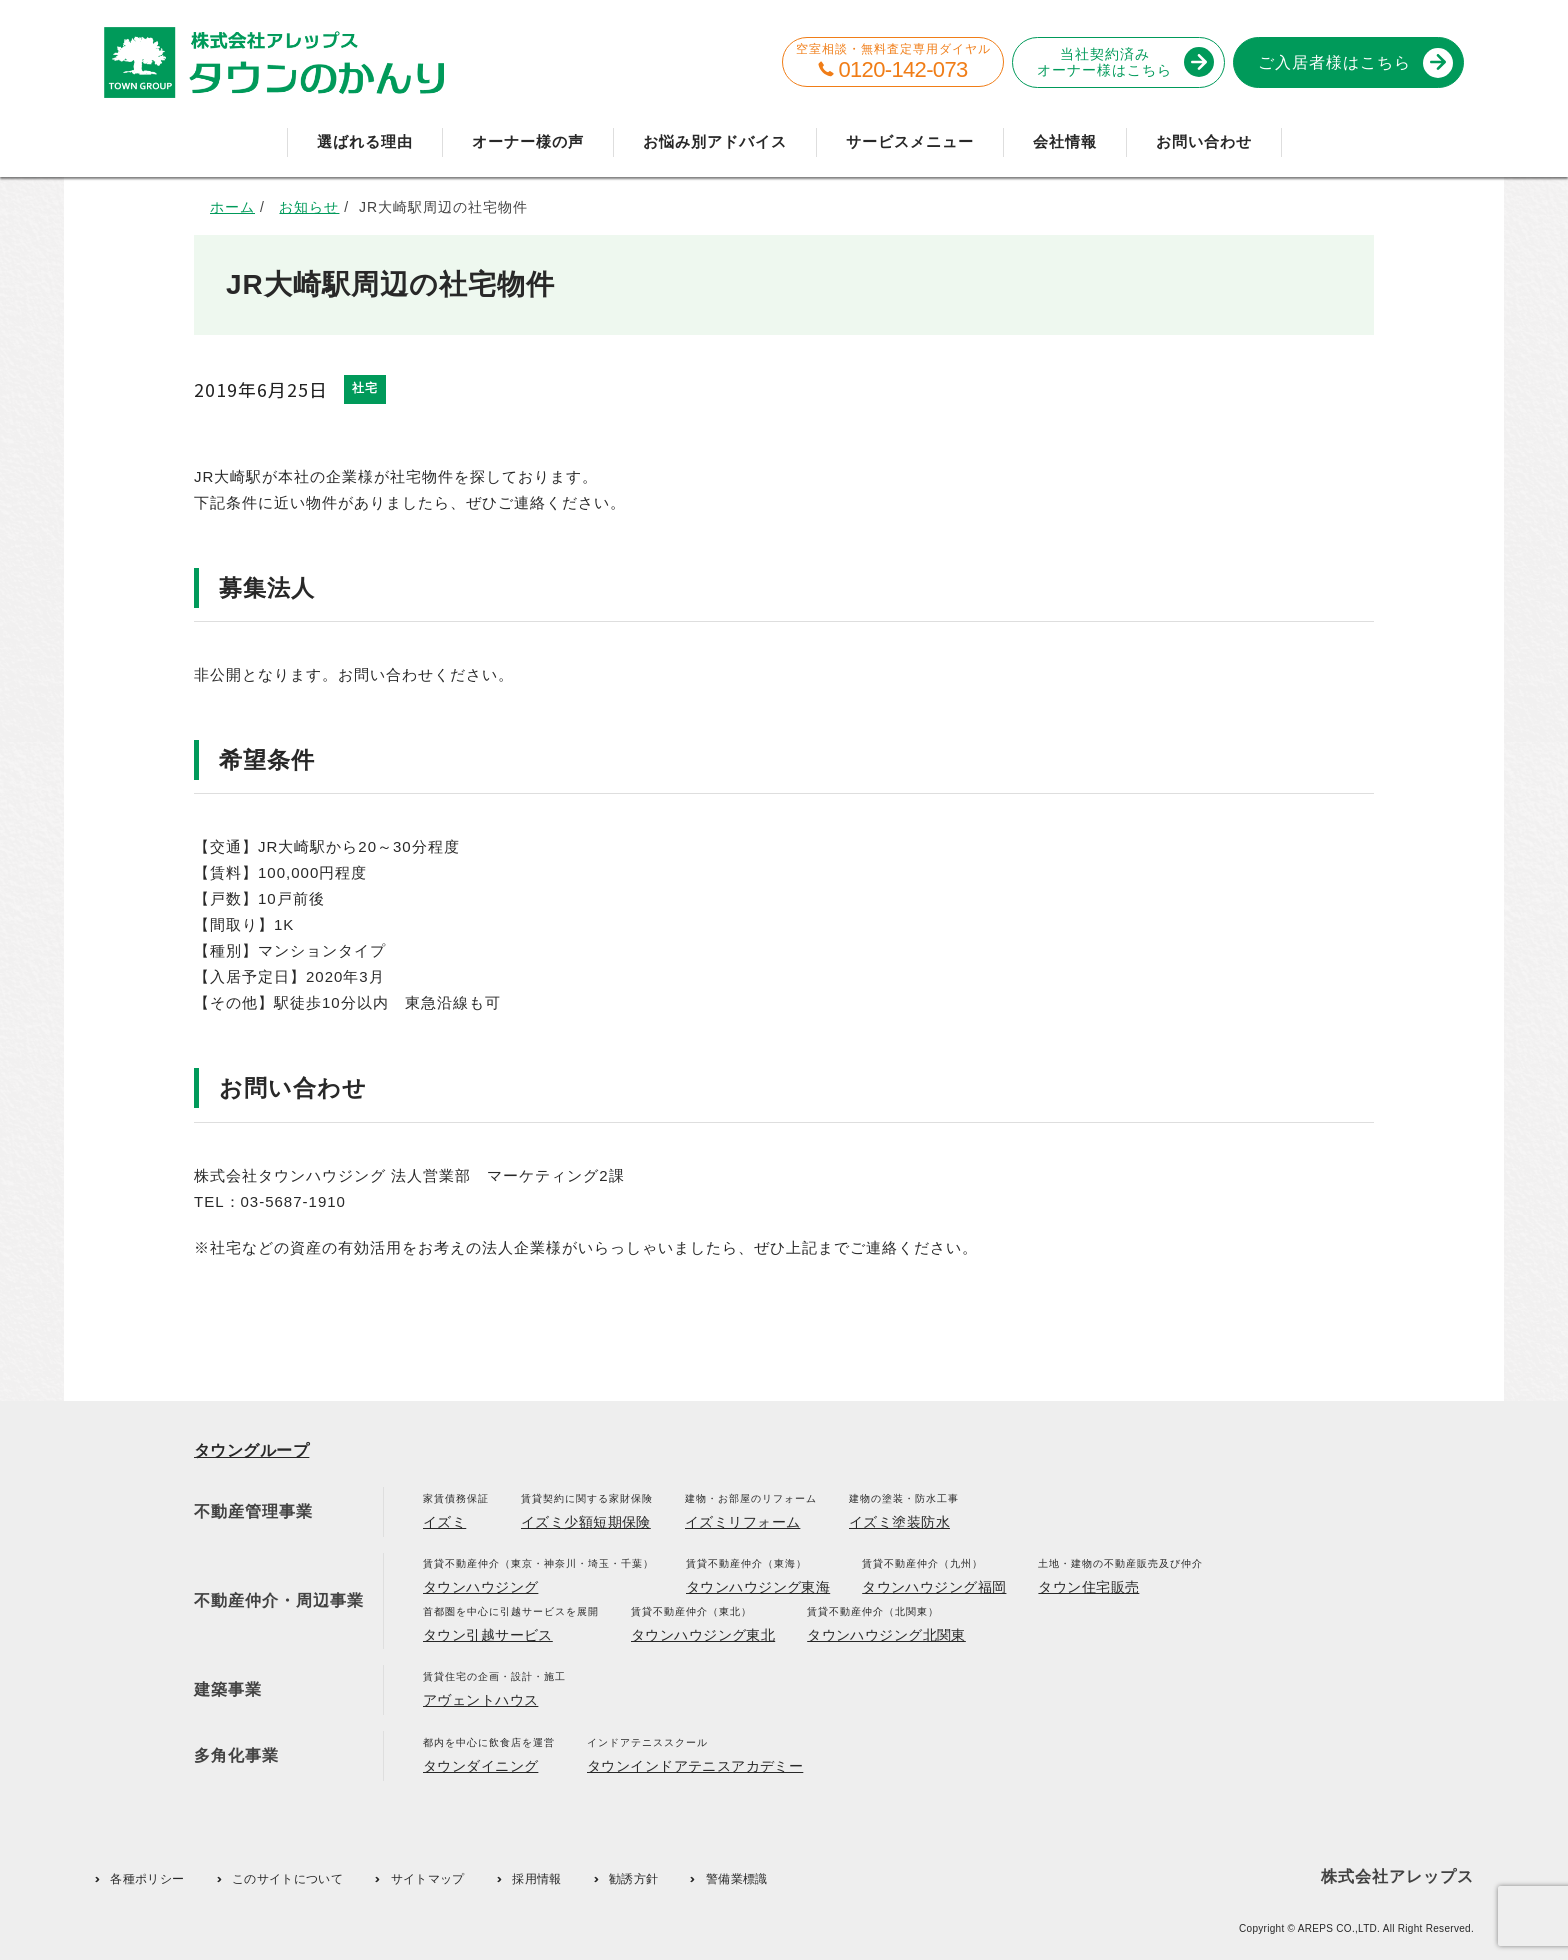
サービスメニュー (910, 141)
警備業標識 (737, 1879)
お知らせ (309, 207)
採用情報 (536, 1879)
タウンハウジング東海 (758, 1587)
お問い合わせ (1204, 141)
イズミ (444, 1522)
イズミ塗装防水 (899, 1522)
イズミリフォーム (742, 1522)
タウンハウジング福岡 (934, 1587)
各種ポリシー (147, 1879)
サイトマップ (428, 1879)
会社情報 (1065, 141)
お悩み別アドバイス (715, 141)
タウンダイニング (480, 1766)
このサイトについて (287, 1879)
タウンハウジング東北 (703, 1635)
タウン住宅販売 (1088, 1587)
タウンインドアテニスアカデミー (695, 1766)
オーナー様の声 (528, 141)
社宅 (365, 388)
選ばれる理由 (365, 141)
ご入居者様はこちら (1352, 63)
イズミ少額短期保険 (586, 1522)
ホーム (232, 207)
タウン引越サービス (488, 1635)
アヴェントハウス (480, 1700)
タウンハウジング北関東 (886, 1635)
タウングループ (251, 1450)
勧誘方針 (633, 1879)
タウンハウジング (480, 1587)
